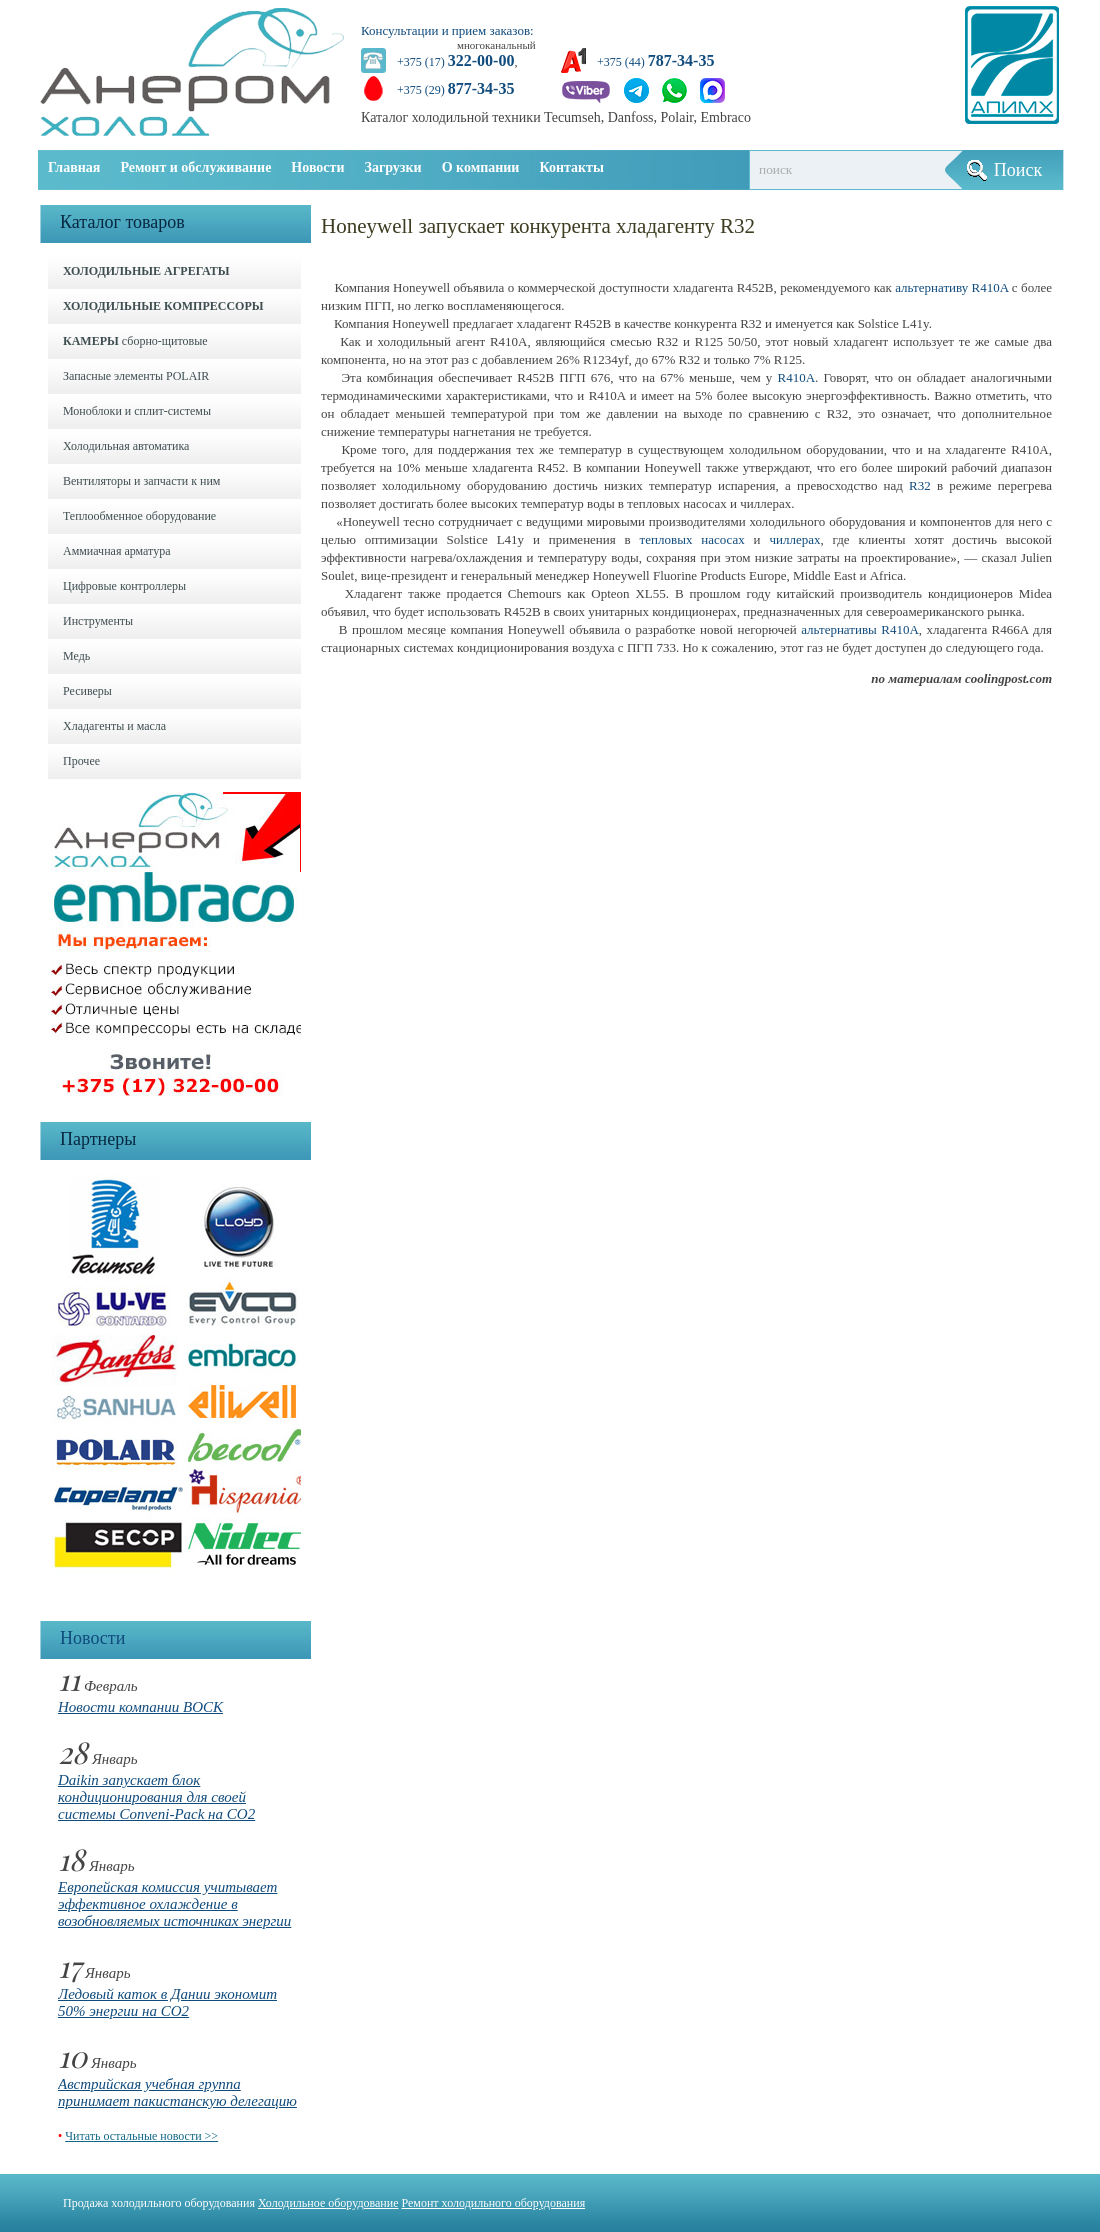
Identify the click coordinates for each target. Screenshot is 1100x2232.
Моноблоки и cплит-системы (137, 411)
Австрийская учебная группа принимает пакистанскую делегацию (177, 2092)
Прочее (81, 761)
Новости (317, 167)
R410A (796, 377)
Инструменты (98, 621)
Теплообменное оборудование (139, 516)
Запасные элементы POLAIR (136, 376)
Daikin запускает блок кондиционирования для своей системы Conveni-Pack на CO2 (156, 1797)
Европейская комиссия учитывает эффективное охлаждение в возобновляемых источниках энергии (174, 1904)
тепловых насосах (692, 539)
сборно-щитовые (135, 341)
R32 (920, 485)
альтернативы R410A (860, 629)
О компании (481, 167)
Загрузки (393, 167)
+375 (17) (455, 62)
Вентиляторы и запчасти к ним (141, 481)
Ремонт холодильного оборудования (494, 2203)
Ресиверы (87, 691)
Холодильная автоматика (126, 446)
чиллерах (794, 539)
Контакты (571, 167)
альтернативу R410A (951, 287)
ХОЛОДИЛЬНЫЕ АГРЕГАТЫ (146, 271)
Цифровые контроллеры (124, 586)
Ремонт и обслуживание (195, 167)
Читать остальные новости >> (141, 2136)
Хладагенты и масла (114, 726)
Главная (74, 167)
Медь (76, 656)
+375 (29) (455, 90)
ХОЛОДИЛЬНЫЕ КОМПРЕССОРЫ (163, 306)
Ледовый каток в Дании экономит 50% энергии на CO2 (167, 2002)
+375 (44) (655, 62)
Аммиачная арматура (117, 551)
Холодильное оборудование (328, 2203)
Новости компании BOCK (140, 1707)
